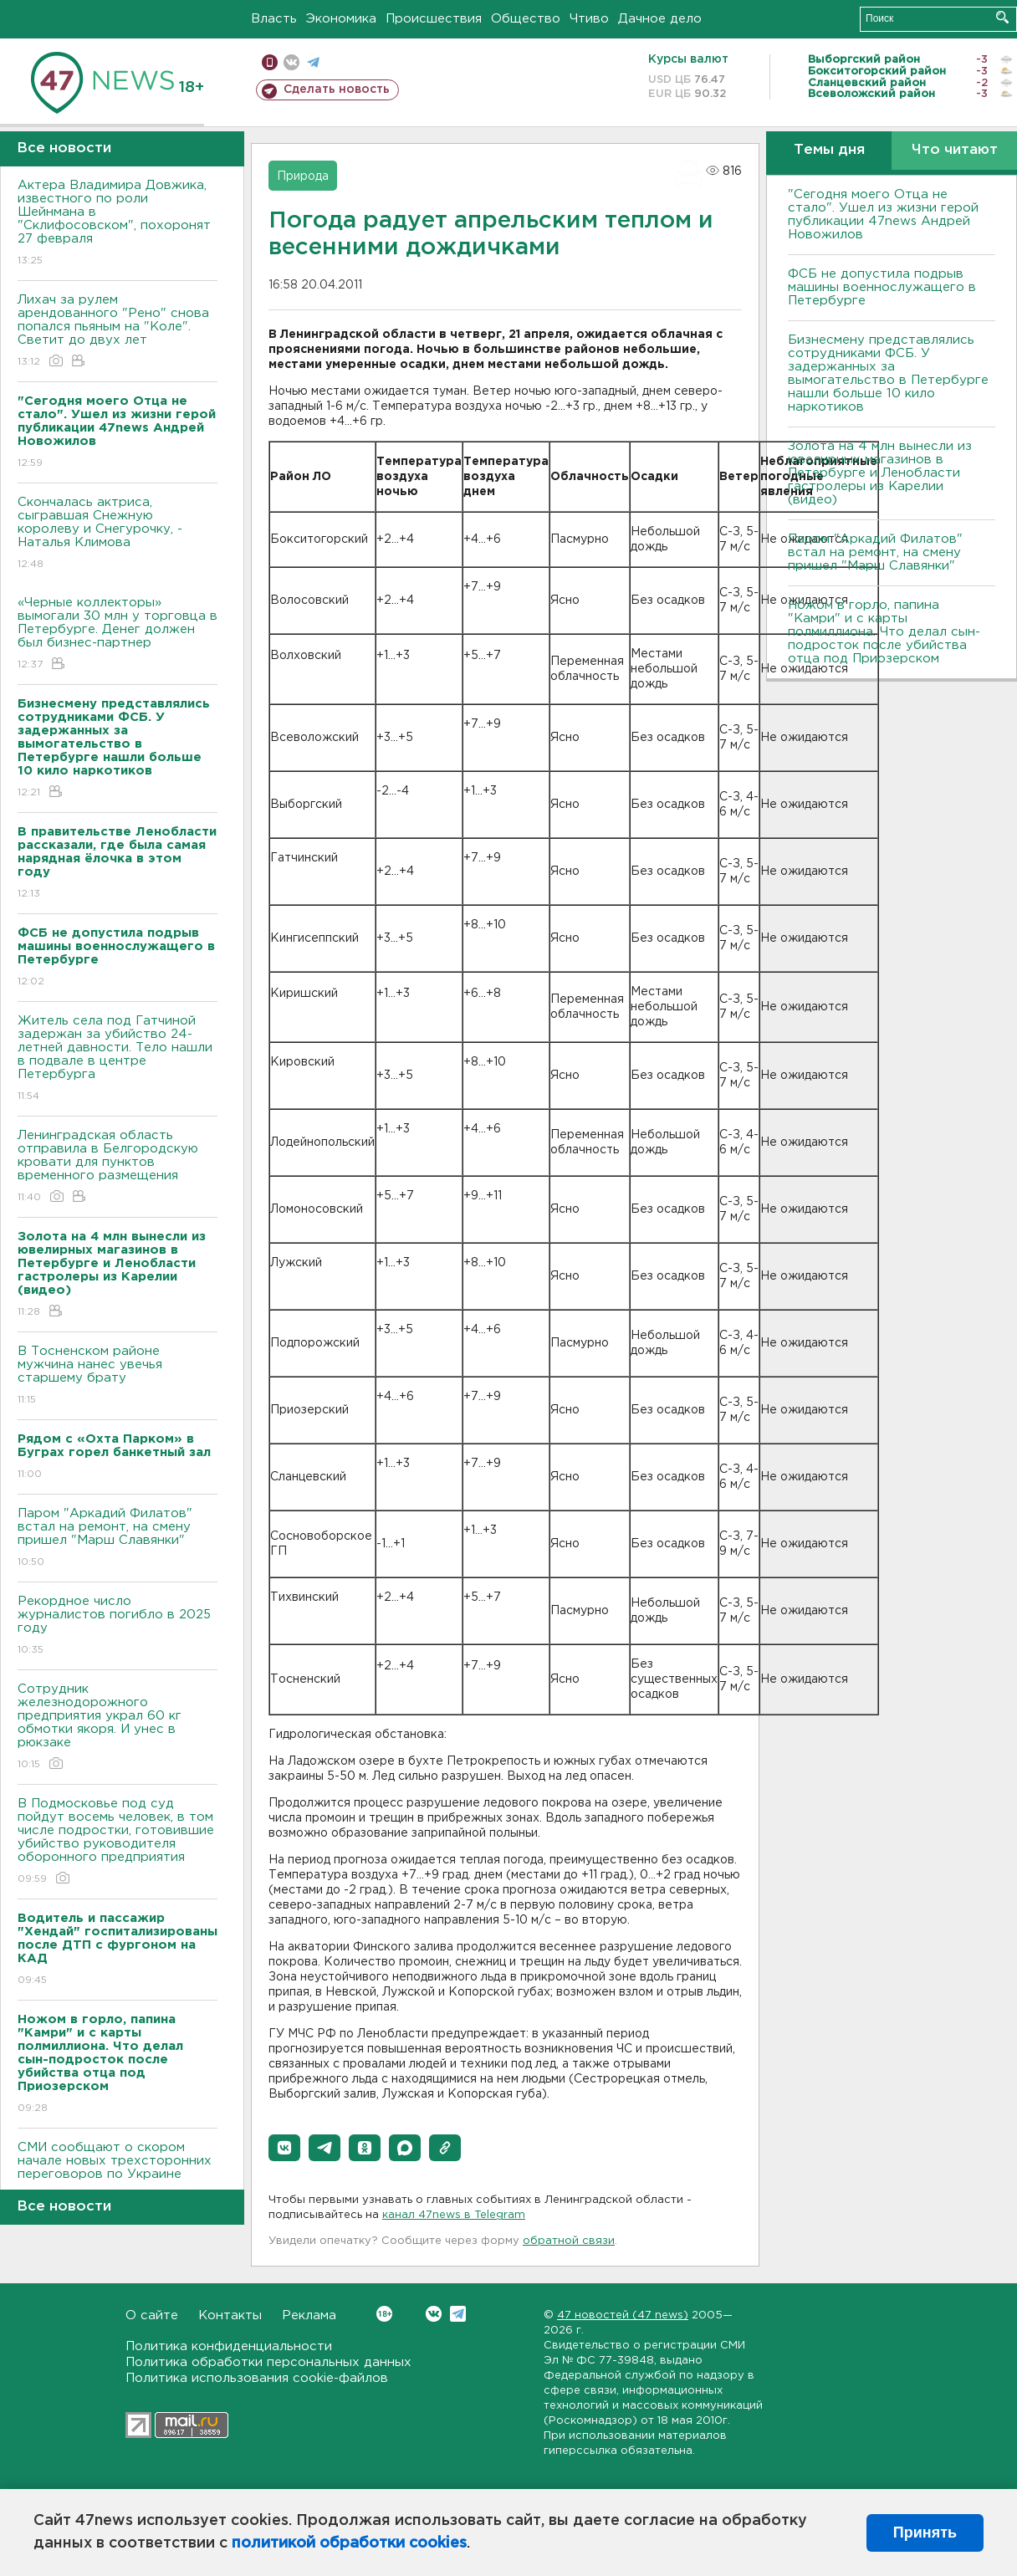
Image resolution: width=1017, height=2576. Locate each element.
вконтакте (291, 62)
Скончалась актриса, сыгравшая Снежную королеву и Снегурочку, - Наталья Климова (117, 534)
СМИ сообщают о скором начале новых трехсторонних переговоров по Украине (117, 2172)
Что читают (955, 150)
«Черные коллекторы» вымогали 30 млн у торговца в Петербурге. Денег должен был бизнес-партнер (117, 634)
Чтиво (589, 18)
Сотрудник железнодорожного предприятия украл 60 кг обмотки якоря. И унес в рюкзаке (117, 1727)
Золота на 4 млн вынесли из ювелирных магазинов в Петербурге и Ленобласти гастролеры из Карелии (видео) (880, 473)
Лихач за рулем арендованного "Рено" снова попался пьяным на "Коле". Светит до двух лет (117, 331)
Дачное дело (660, 18)
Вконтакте (384, 2314)
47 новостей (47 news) (622, 2315)
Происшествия (434, 18)
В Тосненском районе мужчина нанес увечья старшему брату (117, 1376)
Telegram (458, 2314)
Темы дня (829, 150)
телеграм (313, 62)
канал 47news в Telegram (453, 2215)
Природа (303, 176)
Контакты (230, 2315)
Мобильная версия (270, 62)
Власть (274, 18)
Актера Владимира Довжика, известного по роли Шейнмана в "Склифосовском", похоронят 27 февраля (117, 224)
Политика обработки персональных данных (268, 2362)
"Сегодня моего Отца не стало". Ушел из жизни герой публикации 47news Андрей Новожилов (883, 214)
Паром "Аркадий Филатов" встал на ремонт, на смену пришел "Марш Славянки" (117, 1538)
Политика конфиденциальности (228, 2346)
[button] (284, 2147)
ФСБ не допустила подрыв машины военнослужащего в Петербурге (882, 287)
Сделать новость (337, 89)
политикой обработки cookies (349, 2543)
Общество (525, 18)
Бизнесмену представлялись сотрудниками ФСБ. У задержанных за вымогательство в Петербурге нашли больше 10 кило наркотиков (888, 373)
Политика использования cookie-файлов (256, 2378)
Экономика (341, 18)
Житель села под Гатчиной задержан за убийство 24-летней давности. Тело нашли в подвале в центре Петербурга (117, 1059)
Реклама (309, 2315)
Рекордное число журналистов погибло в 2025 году (117, 1626)
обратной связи (569, 2241)
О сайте (151, 2315)
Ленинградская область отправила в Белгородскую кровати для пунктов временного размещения (117, 1167)
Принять (925, 2532)
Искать (1002, 17)
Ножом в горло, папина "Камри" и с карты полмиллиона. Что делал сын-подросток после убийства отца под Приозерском (884, 632)
